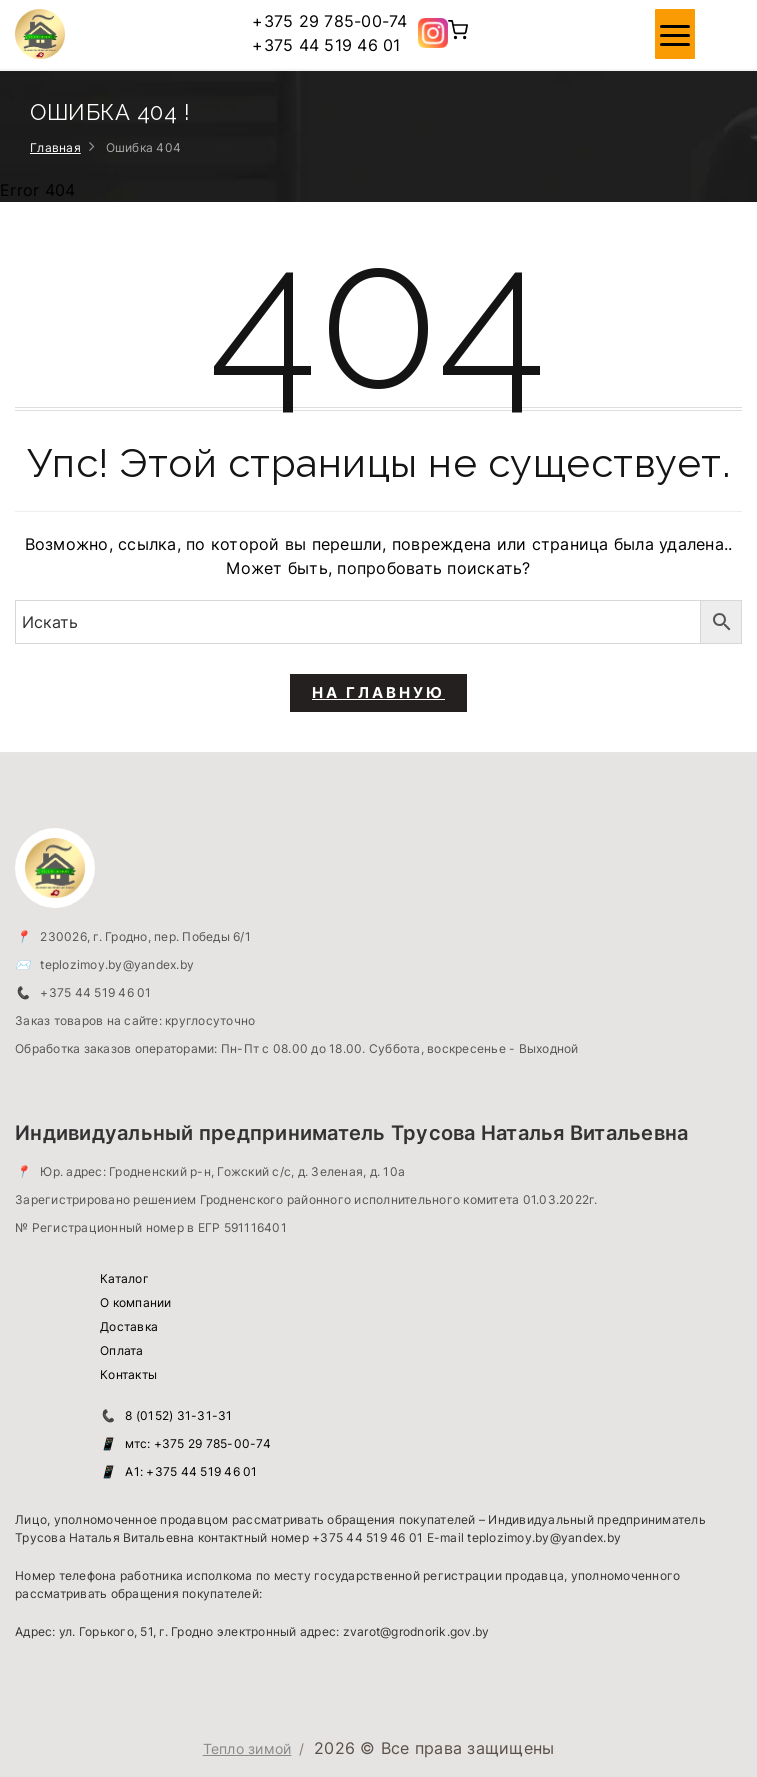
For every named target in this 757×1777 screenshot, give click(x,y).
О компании (136, 1302)
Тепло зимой (247, 1748)
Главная (55, 147)
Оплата (122, 1350)
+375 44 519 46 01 (326, 45)
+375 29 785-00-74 (329, 21)
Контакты (128, 1374)
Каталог (124, 1278)
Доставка (129, 1326)
